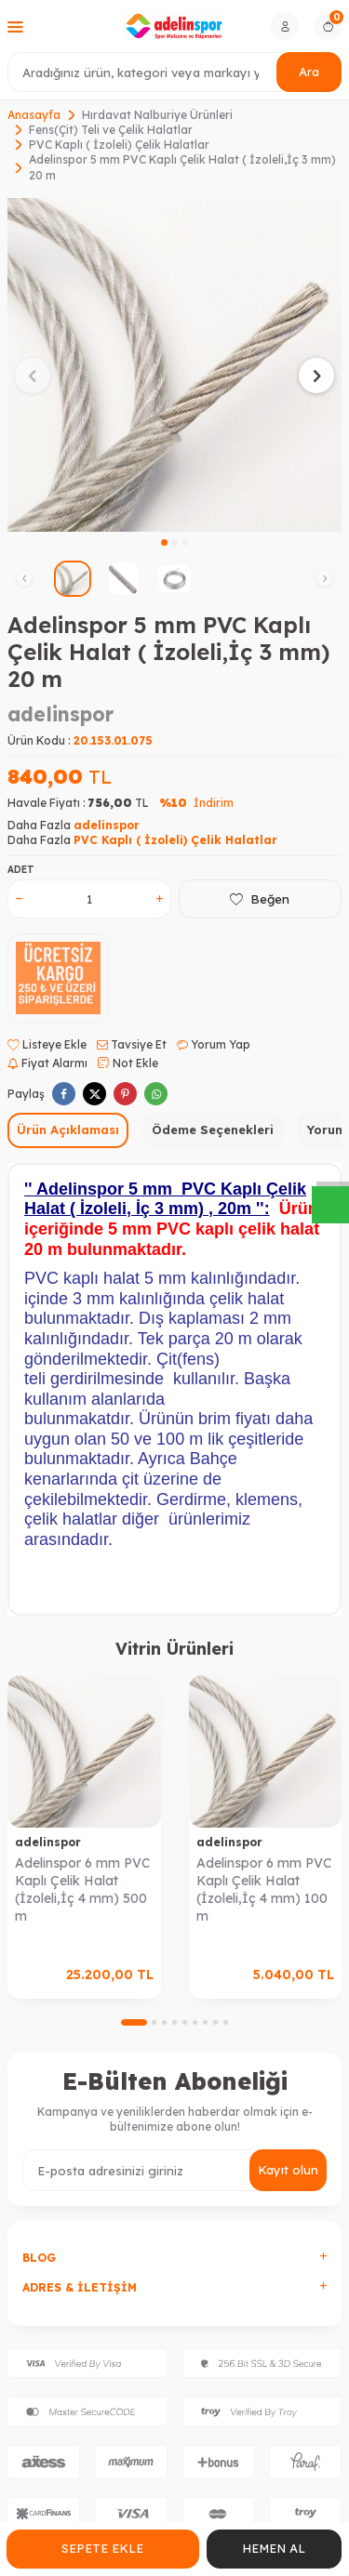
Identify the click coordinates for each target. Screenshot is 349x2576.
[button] (164, 542)
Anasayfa (33, 115)
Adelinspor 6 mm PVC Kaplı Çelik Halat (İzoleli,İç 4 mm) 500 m (82, 1889)
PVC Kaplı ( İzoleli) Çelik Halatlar (119, 145)
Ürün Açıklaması (68, 1129)
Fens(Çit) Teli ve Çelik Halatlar (111, 130)
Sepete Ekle (102, 2548)
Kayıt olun (288, 2169)
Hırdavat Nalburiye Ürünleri (157, 115)
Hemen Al (273, 2548)
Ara (309, 71)
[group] (174, 365)
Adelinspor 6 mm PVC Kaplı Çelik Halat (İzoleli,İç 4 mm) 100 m (263, 1889)
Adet (20, 870)
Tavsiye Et (132, 1044)
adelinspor (60, 714)
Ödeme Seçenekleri (213, 1129)
